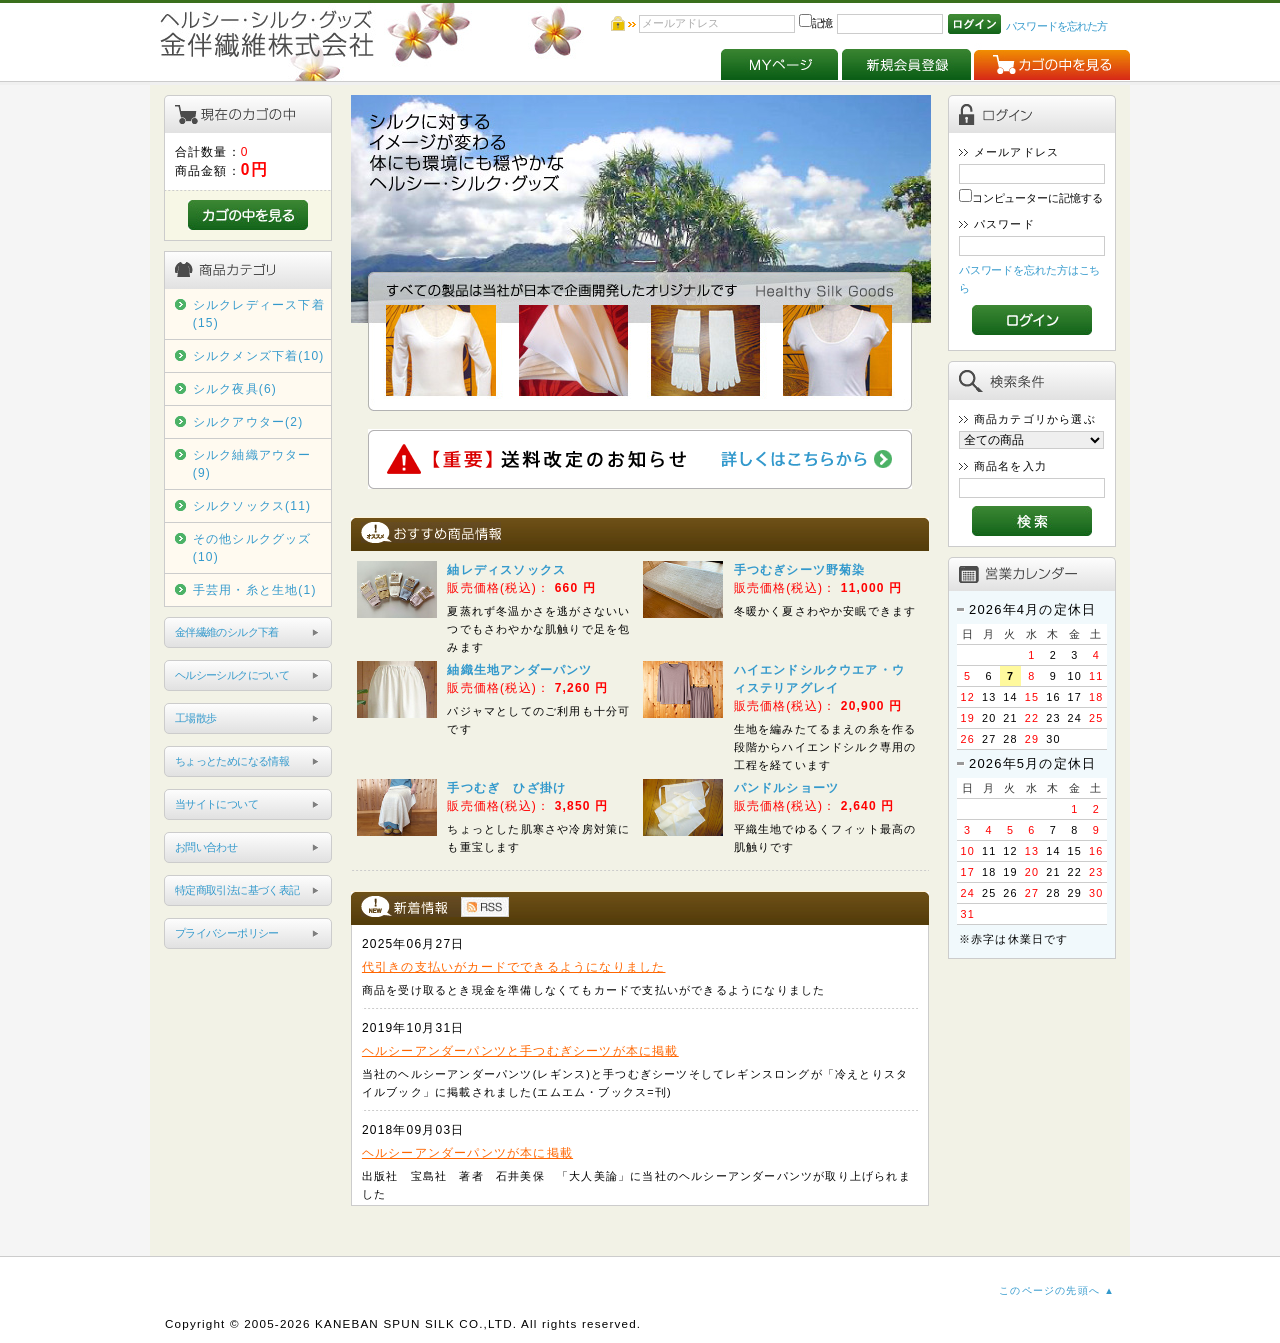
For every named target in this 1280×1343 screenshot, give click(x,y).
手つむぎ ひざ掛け (506, 788)
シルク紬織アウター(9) (252, 464)
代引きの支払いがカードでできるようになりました (514, 967)
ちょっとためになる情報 (232, 761)
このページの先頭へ (1049, 1290)
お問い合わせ (206, 847)
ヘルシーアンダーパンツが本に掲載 (467, 1153)
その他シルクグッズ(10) (252, 548)
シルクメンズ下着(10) (259, 356)
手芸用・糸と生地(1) (255, 590)
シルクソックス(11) (252, 506)
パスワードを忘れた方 (1056, 26)
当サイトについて (216, 804)
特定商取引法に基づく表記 (237, 890)
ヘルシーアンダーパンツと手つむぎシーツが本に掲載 (520, 1051)
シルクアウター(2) (248, 422)
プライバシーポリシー (227, 933)
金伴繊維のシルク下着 (227, 632)
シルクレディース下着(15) (259, 314)
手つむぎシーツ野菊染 (800, 570)
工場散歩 (196, 718)
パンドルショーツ (787, 788)
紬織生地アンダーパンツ (519, 670)
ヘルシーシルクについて (232, 675)
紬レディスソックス (506, 570)
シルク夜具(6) (235, 389)
